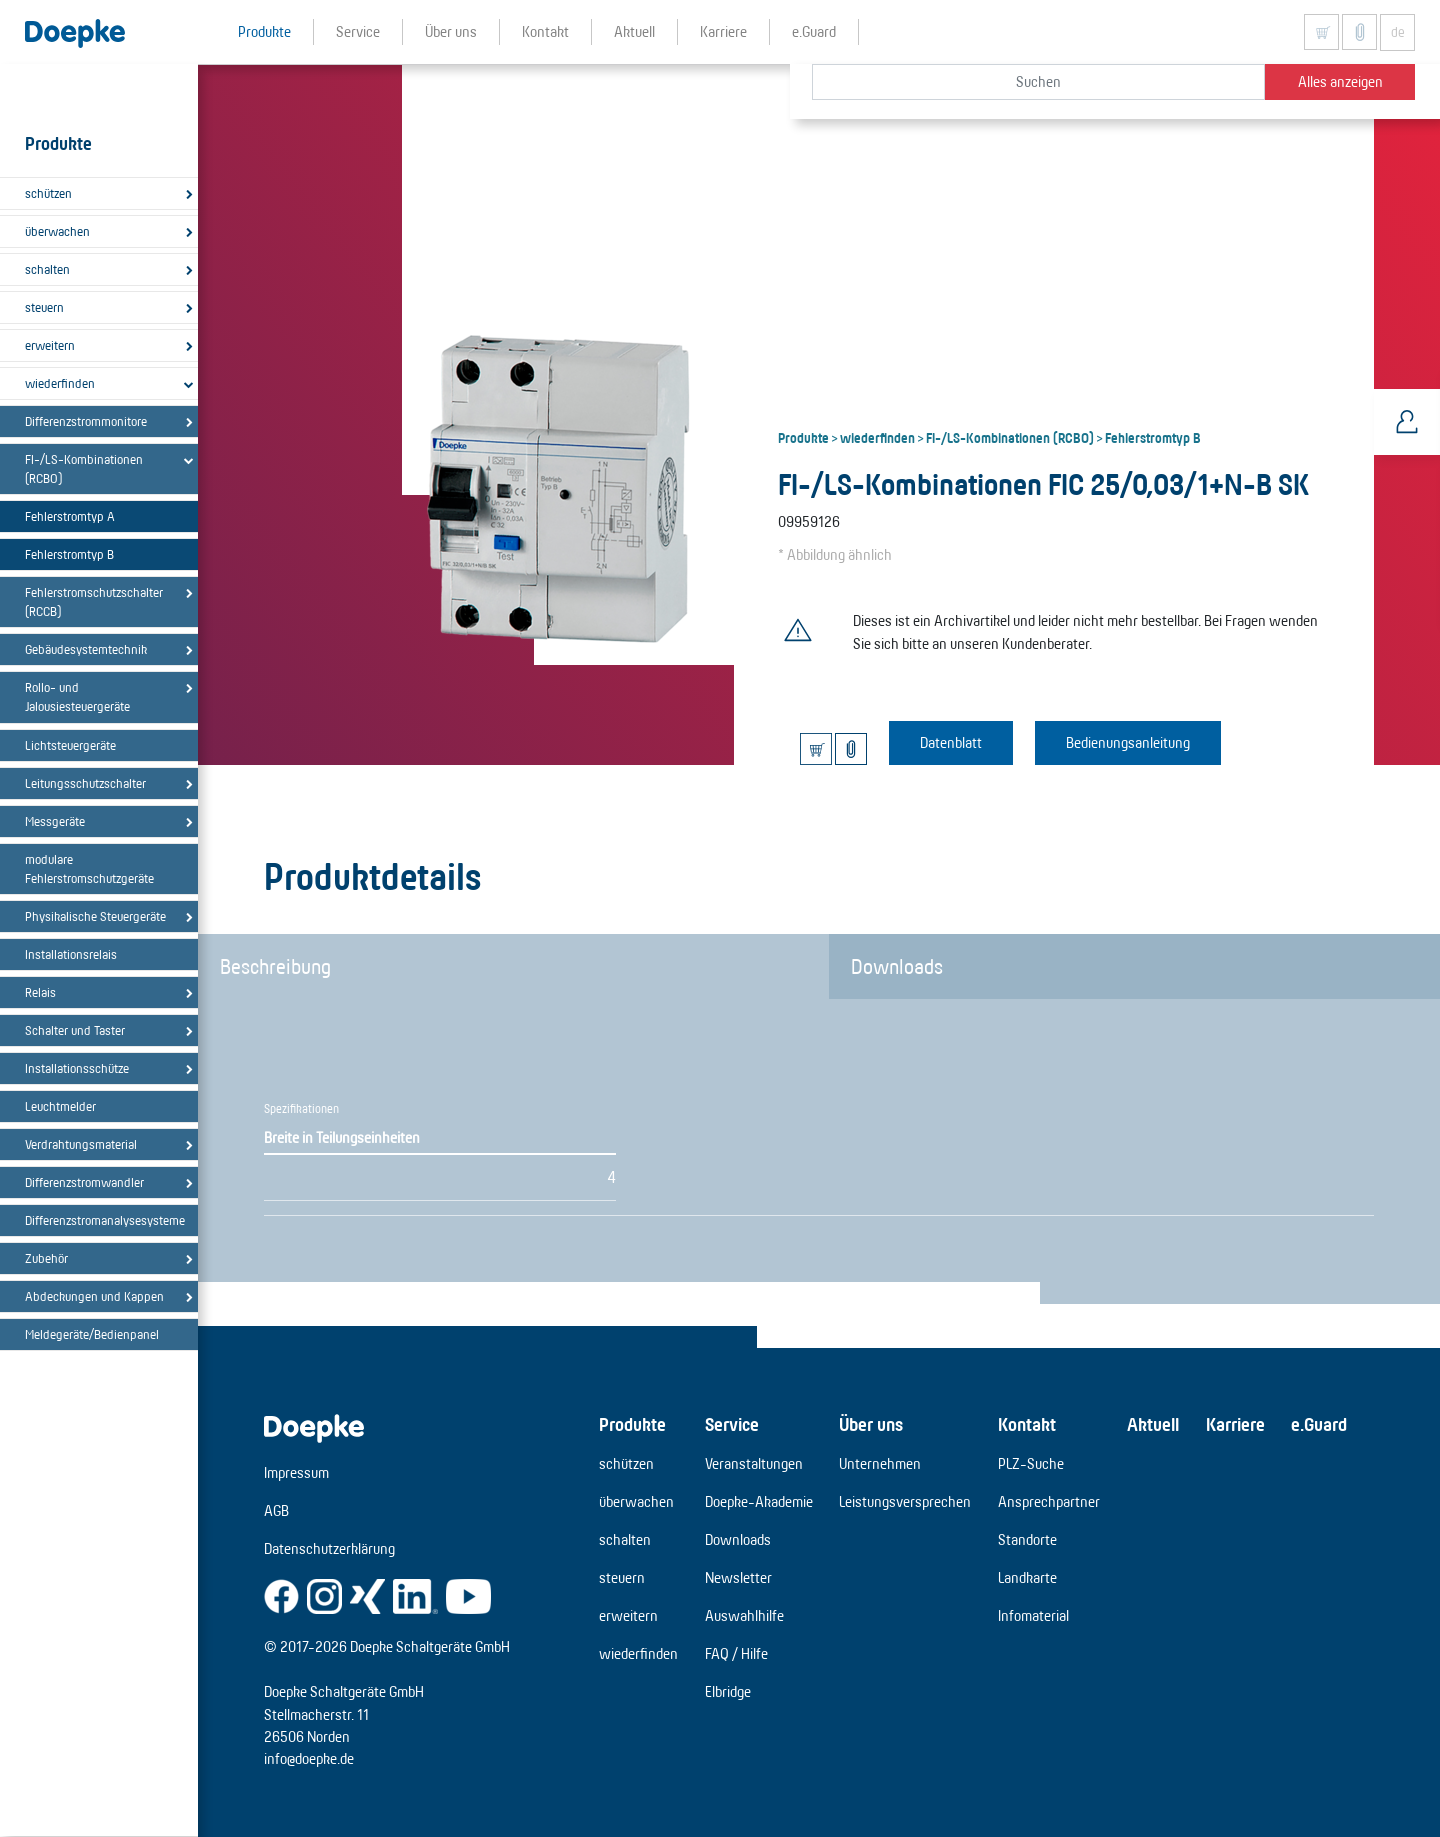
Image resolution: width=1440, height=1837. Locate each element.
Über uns (871, 1424)
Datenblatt (951, 742)
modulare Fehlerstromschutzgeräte (89, 868)
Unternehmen (880, 1463)
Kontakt (1027, 1424)
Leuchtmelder (60, 1106)
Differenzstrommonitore (86, 421)
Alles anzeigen (1340, 81)
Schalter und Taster (75, 1030)
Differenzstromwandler (84, 1182)
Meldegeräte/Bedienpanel (92, 1334)
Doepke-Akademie (759, 1501)
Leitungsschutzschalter (85, 783)
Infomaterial (1033, 1615)
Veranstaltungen (754, 1463)
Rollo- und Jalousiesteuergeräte (77, 696)
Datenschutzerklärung (329, 1548)
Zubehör (46, 1258)
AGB (276, 1510)
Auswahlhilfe (744, 1615)
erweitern (50, 345)
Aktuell (1153, 1424)
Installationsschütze (77, 1068)
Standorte (1027, 1539)
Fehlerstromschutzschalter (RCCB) (94, 601)
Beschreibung (275, 966)
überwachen (57, 231)
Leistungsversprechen (905, 1501)
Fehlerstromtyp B (69, 554)
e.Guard (1319, 1424)
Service (732, 1424)
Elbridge (728, 1691)
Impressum (296, 1472)
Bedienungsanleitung (1128, 742)
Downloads (897, 966)
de (1398, 32)
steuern (44, 307)
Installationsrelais (71, 954)
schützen (48, 193)
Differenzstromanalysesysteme (103, 1220)
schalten (47, 269)
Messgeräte (55, 821)
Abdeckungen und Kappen (94, 1296)
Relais (40, 992)
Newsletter (738, 1577)
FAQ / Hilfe (736, 1653)
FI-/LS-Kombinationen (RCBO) (84, 468)
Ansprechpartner (1049, 1501)
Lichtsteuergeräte (70, 745)
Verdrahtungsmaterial (81, 1144)
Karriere (1235, 1424)
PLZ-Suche (1031, 1463)
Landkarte (1027, 1577)
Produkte (803, 437)
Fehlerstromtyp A (70, 516)
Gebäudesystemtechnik (86, 649)
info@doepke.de (309, 1758)
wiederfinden (60, 383)
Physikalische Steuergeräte (95, 916)
